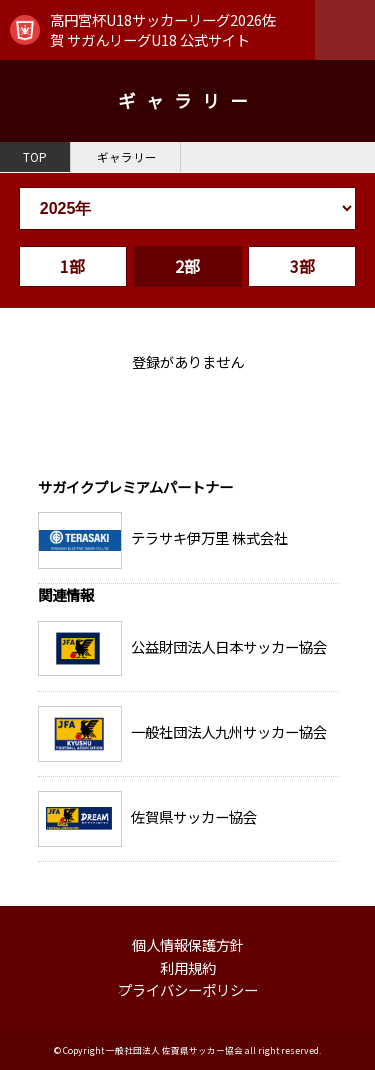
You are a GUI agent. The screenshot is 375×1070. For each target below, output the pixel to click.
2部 (187, 266)
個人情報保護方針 (188, 944)
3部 (302, 266)
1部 (72, 266)
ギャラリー (127, 157)
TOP (35, 157)
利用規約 (188, 967)
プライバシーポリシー (188, 989)
